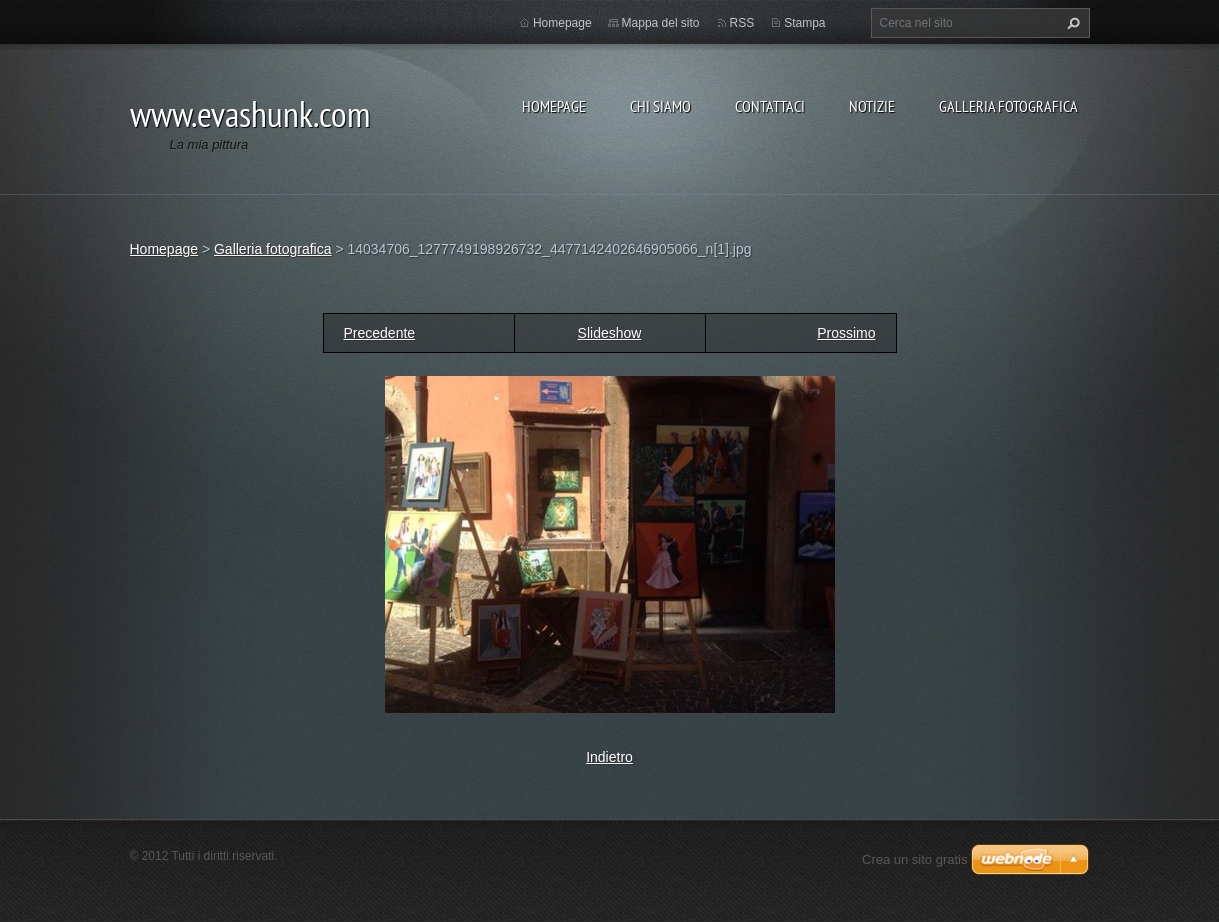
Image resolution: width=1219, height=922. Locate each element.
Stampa (804, 23)
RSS (742, 23)
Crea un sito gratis (915, 859)
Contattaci (770, 106)
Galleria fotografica (1008, 106)
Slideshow (610, 333)
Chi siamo (660, 106)
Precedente (380, 333)
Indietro (609, 757)
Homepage (554, 106)
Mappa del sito (661, 23)
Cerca (1071, 23)
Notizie (872, 106)
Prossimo (846, 333)
